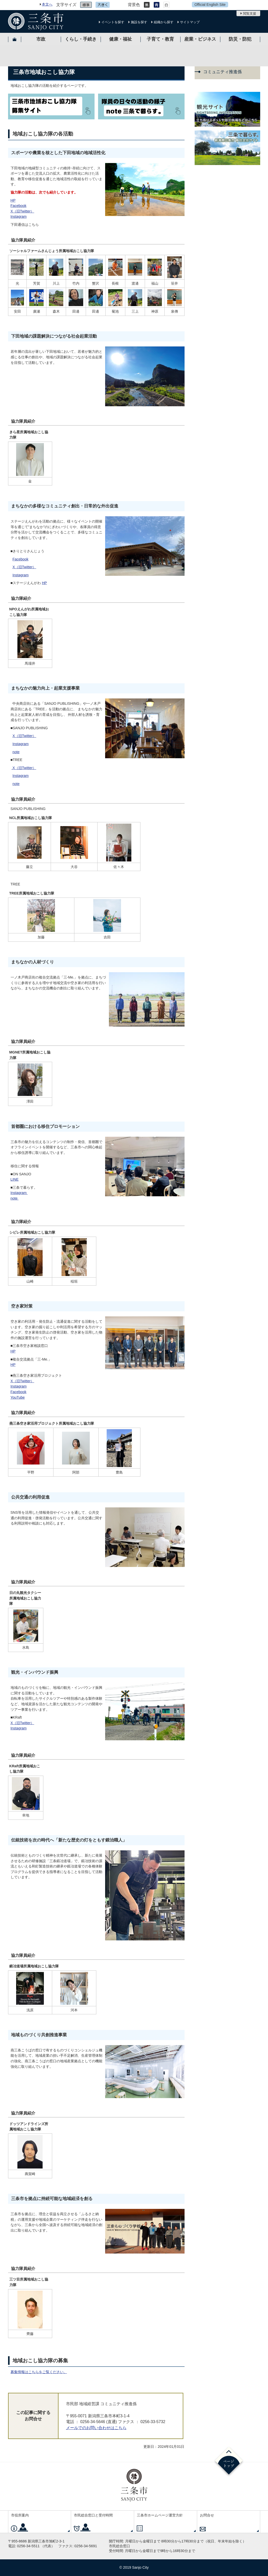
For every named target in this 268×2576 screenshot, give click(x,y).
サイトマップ (190, 22)
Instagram (19, 216)
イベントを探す (112, 22)
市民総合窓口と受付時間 (93, 2515)
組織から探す (163, 22)
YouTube (18, 1397)
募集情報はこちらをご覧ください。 (39, 2372)
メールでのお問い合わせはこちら (96, 2428)
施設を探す (139, 22)
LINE (15, 1179)
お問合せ (207, 2515)
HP (13, 200)
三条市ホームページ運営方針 (160, 2515)
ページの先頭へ (228, 2461)
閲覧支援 (249, 13)
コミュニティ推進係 (222, 71)
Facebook (18, 206)
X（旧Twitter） (22, 211)
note (16, 752)
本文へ (47, 4)
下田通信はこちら (25, 225)
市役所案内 (20, 2515)
